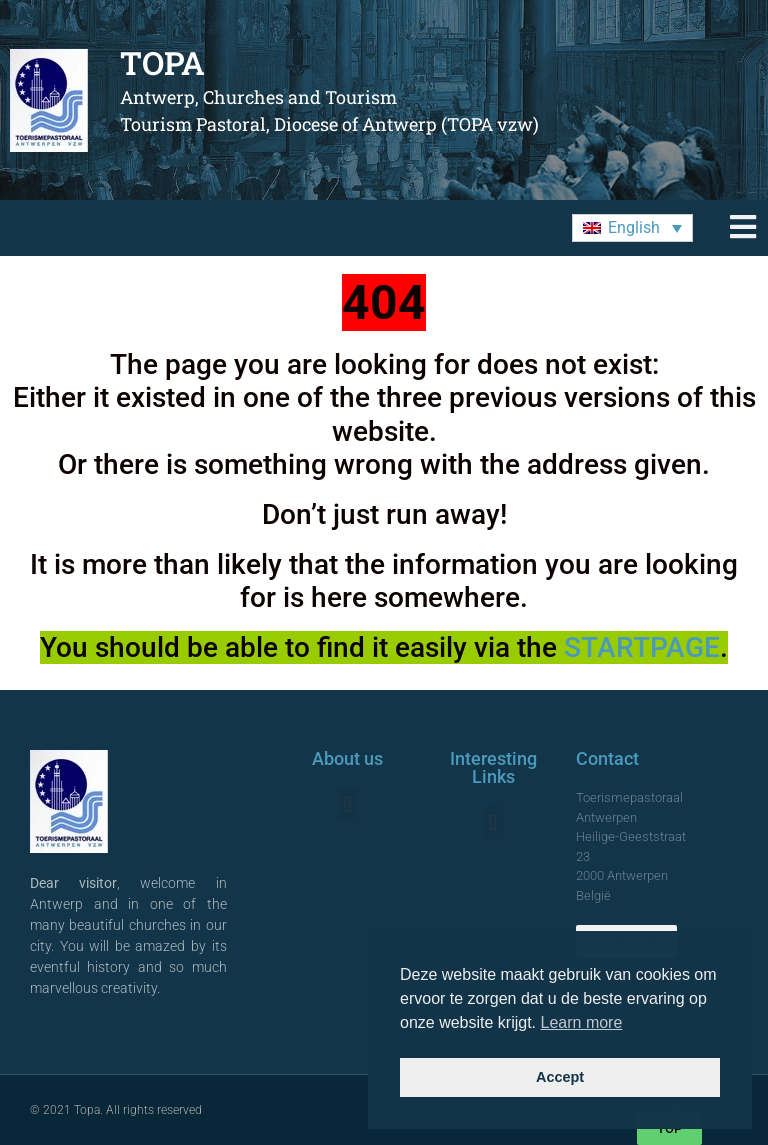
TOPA (162, 62)
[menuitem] (632, 228)
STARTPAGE (642, 647)
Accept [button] (560, 1077)
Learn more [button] (582, 1022)
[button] (347, 804)
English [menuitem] (634, 227)
